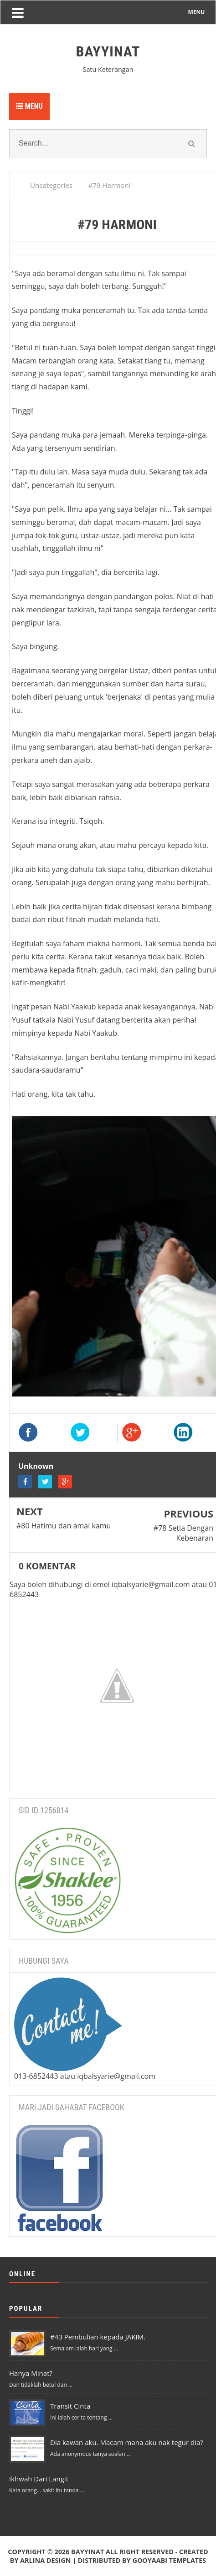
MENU (196, 12)
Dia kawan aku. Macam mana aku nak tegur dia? (126, 2442)
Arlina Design (45, 2560)
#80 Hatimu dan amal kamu (63, 1526)
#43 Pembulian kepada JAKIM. (97, 2336)
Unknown (35, 1466)
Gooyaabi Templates (169, 2560)
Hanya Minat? (30, 2373)
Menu (29, 106)
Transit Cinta (70, 2405)
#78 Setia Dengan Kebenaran (183, 1533)
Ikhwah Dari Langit (38, 2478)
